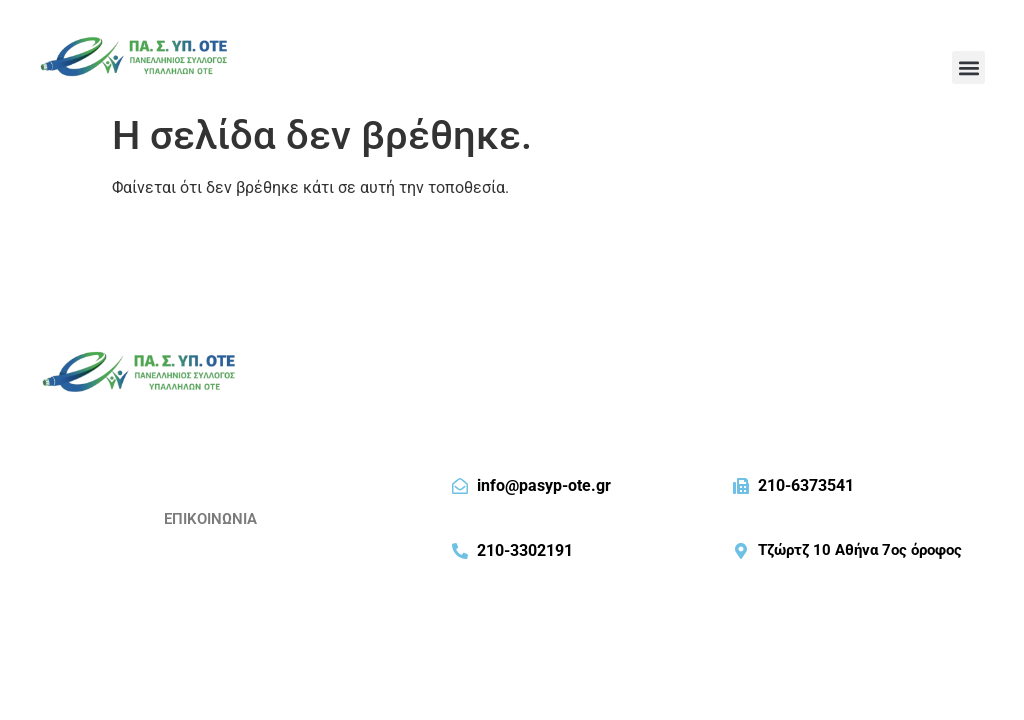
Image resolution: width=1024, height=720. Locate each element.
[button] (968, 67)
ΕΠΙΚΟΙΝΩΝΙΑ (210, 519)
